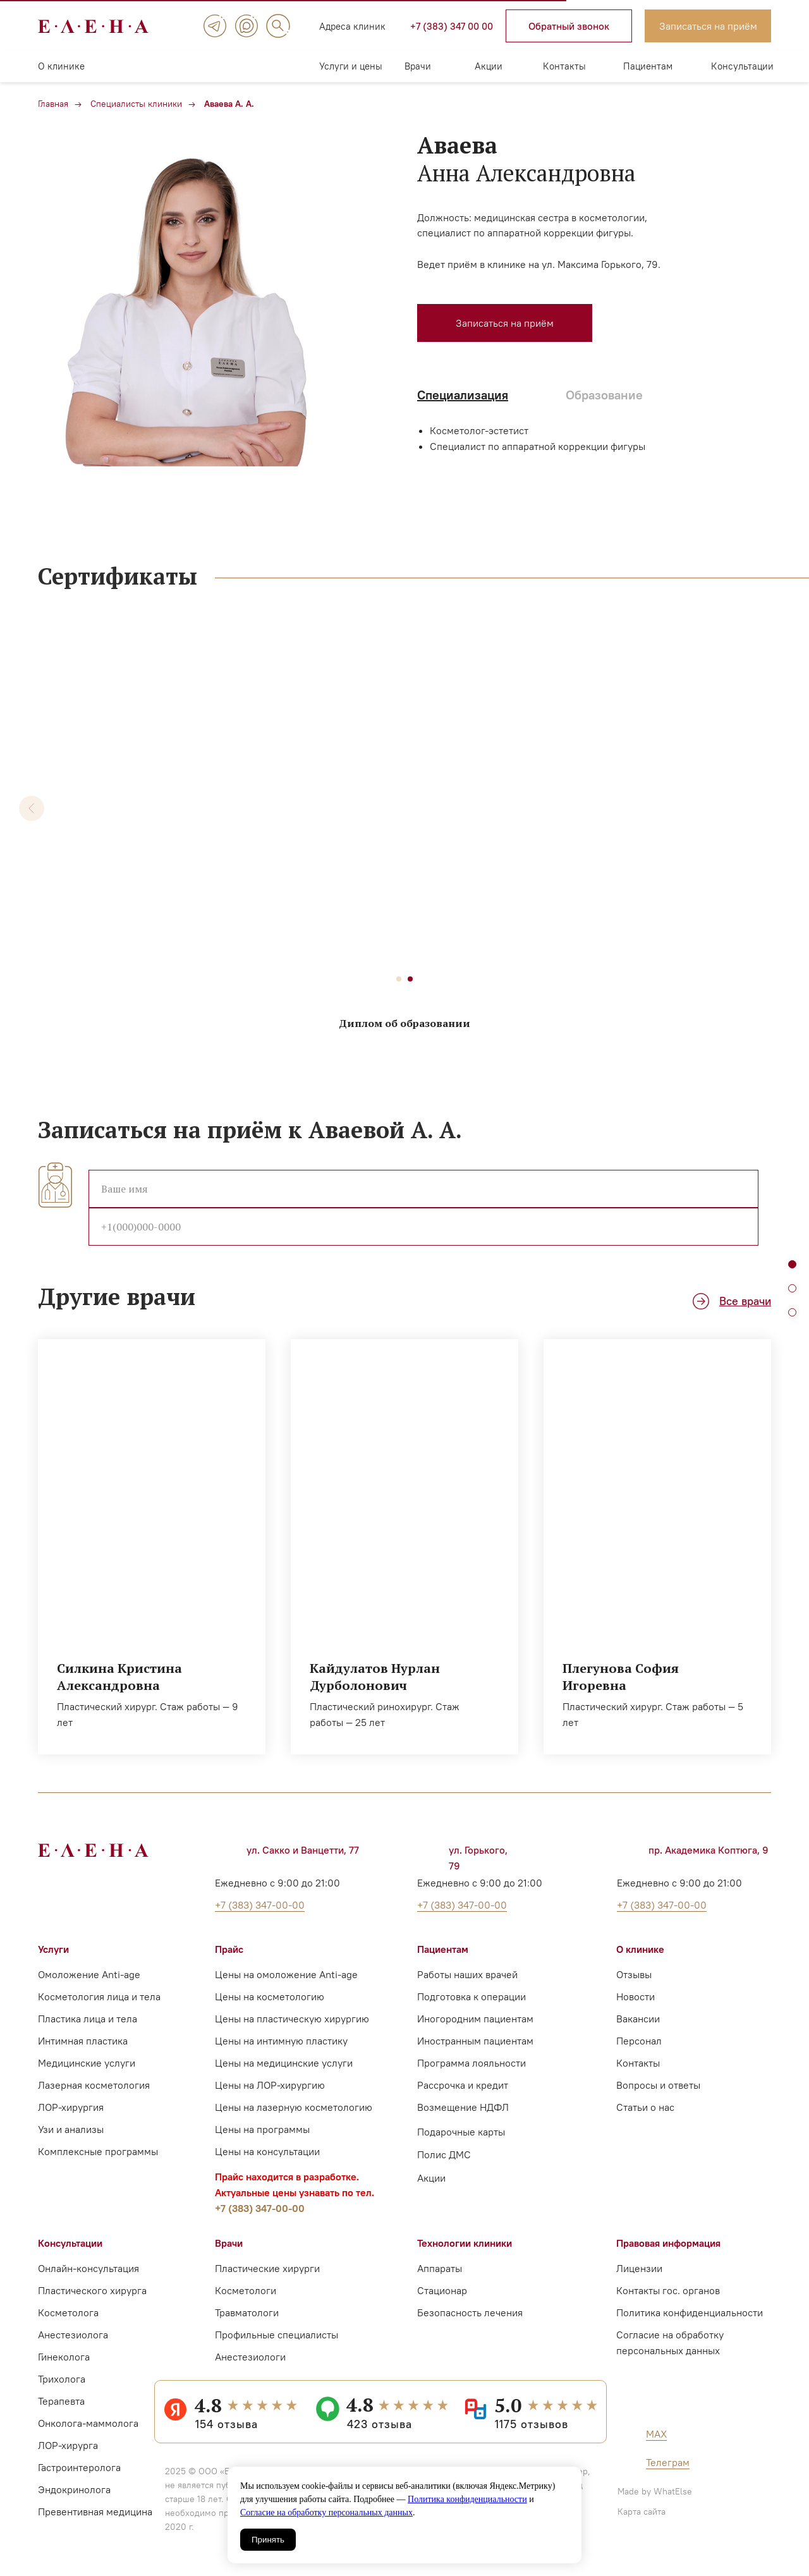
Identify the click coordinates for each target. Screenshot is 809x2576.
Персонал (639, 2040)
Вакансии (638, 2018)
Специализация (462, 395)
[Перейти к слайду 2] (410, 978)
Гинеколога (64, 2356)
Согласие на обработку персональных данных (326, 2512)
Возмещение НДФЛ (463, 2107)
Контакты (564, 66)
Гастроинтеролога (79, 2467)
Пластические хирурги (267, 2268)
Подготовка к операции (471, 1996)
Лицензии (639, 2268)
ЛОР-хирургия (71, 2107)
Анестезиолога (73, 2334)
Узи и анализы (71, 2129)
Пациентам (647, 66)
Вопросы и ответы (658, 2085)
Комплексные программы (98, 2151)
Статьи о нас (645, 2107)
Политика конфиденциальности (467, 2499)
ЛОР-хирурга (68, 2445)
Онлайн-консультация (88, 2268)
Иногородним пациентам (475, 2018)
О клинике (61, 66)
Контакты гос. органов (668, 2290)
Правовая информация (668, 2243)
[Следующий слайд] (777, 808)
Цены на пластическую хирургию (292, 2018)
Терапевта (61, 2401)
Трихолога (61, 2378)
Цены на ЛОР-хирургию (270, 2085)
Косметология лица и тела (99, 1996)
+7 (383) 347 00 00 (451, 26)
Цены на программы (262, 2129)
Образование (604, 395)
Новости (635, 1996)
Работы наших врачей (467, 1974)
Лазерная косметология (94, 2085)
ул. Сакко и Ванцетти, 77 (302, 1850)
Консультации (742, 66)
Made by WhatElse (654, 2491)
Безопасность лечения (470, 2312)
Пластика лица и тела (87, 2018)
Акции (488, 66)
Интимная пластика (83, 2040)
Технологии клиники (464, 2243)
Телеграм (668, 2462)
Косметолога (68, 2312)
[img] (215, 26)
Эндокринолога (74, 2489)
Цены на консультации (267, 2151)
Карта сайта (641, 2511)
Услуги (53, 1949)
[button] (569, 25)
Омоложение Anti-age (89, 1974)
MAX (656, 2433)
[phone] (423, 1227)
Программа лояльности (471, 2063)
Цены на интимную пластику (281, 2040)
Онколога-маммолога (88, 2423)
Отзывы (634, 1974)
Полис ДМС (444, 2154)
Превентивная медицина (95, 2511)
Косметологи (245, 2290)
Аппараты (439, 2268)
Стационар (442, 2290)
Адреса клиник (352, 26)
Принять (268, 2539)
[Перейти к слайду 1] (398, 978)
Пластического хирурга (92, 2290)
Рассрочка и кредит (462, 2085)
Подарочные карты (461, 2131)
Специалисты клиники (136, 103)
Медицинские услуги (86, 2063)
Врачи (417, 66)
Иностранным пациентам (475, 2040)
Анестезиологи (250, 2356)
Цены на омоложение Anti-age (286, 1974)
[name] (423, 1189)
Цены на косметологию (269, 1996)
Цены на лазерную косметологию (293, 2107)
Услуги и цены (350, 66)
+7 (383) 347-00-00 (260, 2208)
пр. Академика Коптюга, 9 (708, 1850)
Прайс (229, 1949)
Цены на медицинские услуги (284, 2063)
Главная (53, 103)
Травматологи (247, 2312)
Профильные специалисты (276, 2334)
